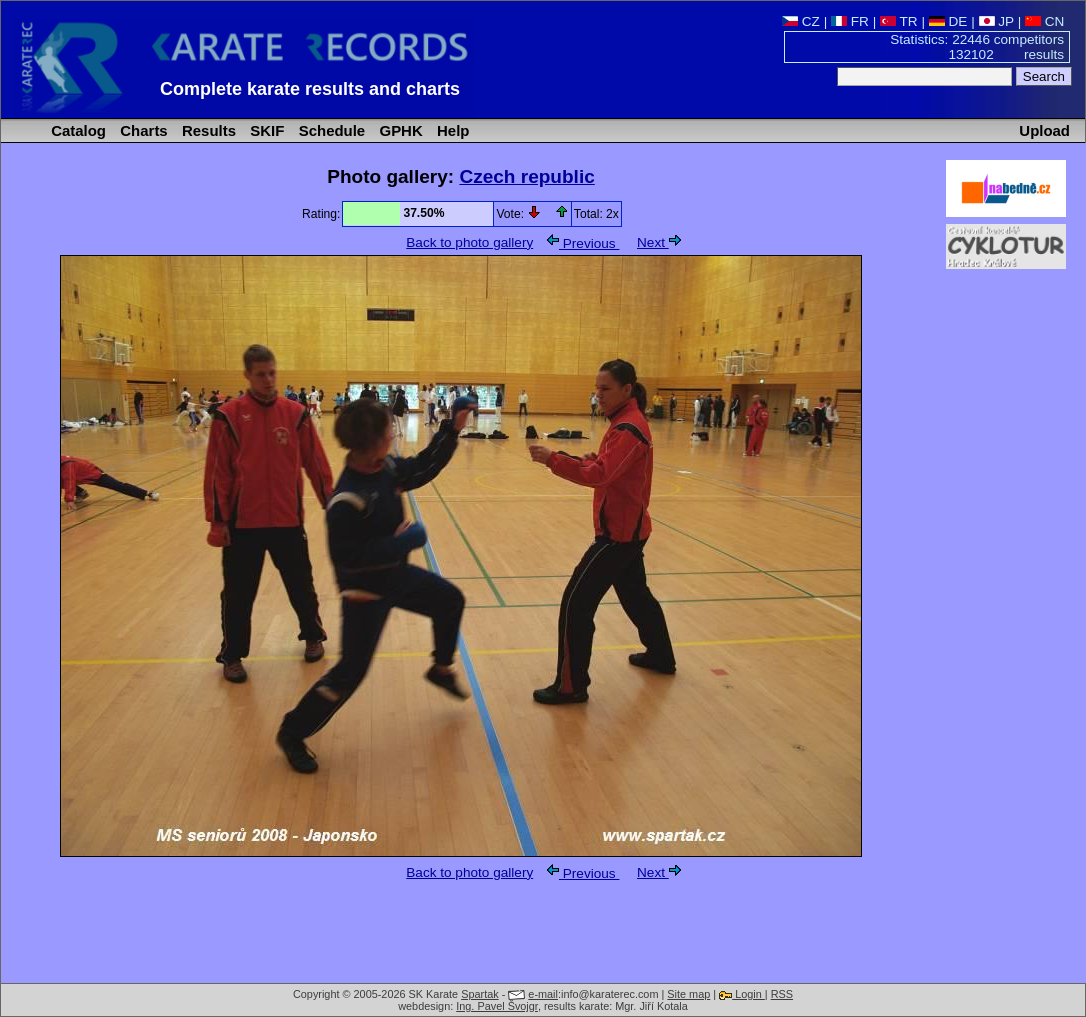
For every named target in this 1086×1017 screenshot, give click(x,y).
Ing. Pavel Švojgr (497, 1006)
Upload (1044, 130)
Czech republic (526, 176)
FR (850, 21)
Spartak (479, 994)
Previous (583, 243)
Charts (142, 130)
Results (207, 130)
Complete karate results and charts (310, 89)
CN (1044, 21)
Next (659, 242)
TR (899, 21)
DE (948, 21)
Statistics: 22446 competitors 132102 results (977, 47)
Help (451, 130)
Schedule (330, 130)
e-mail (543, 994)
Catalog (76, 130)
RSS (782, 994)
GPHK (398, 130)
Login (742, 994)
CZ (801, 21)
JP (996, 21)
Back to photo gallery (469, 242)
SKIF (265, 130)
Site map (688, 994)
